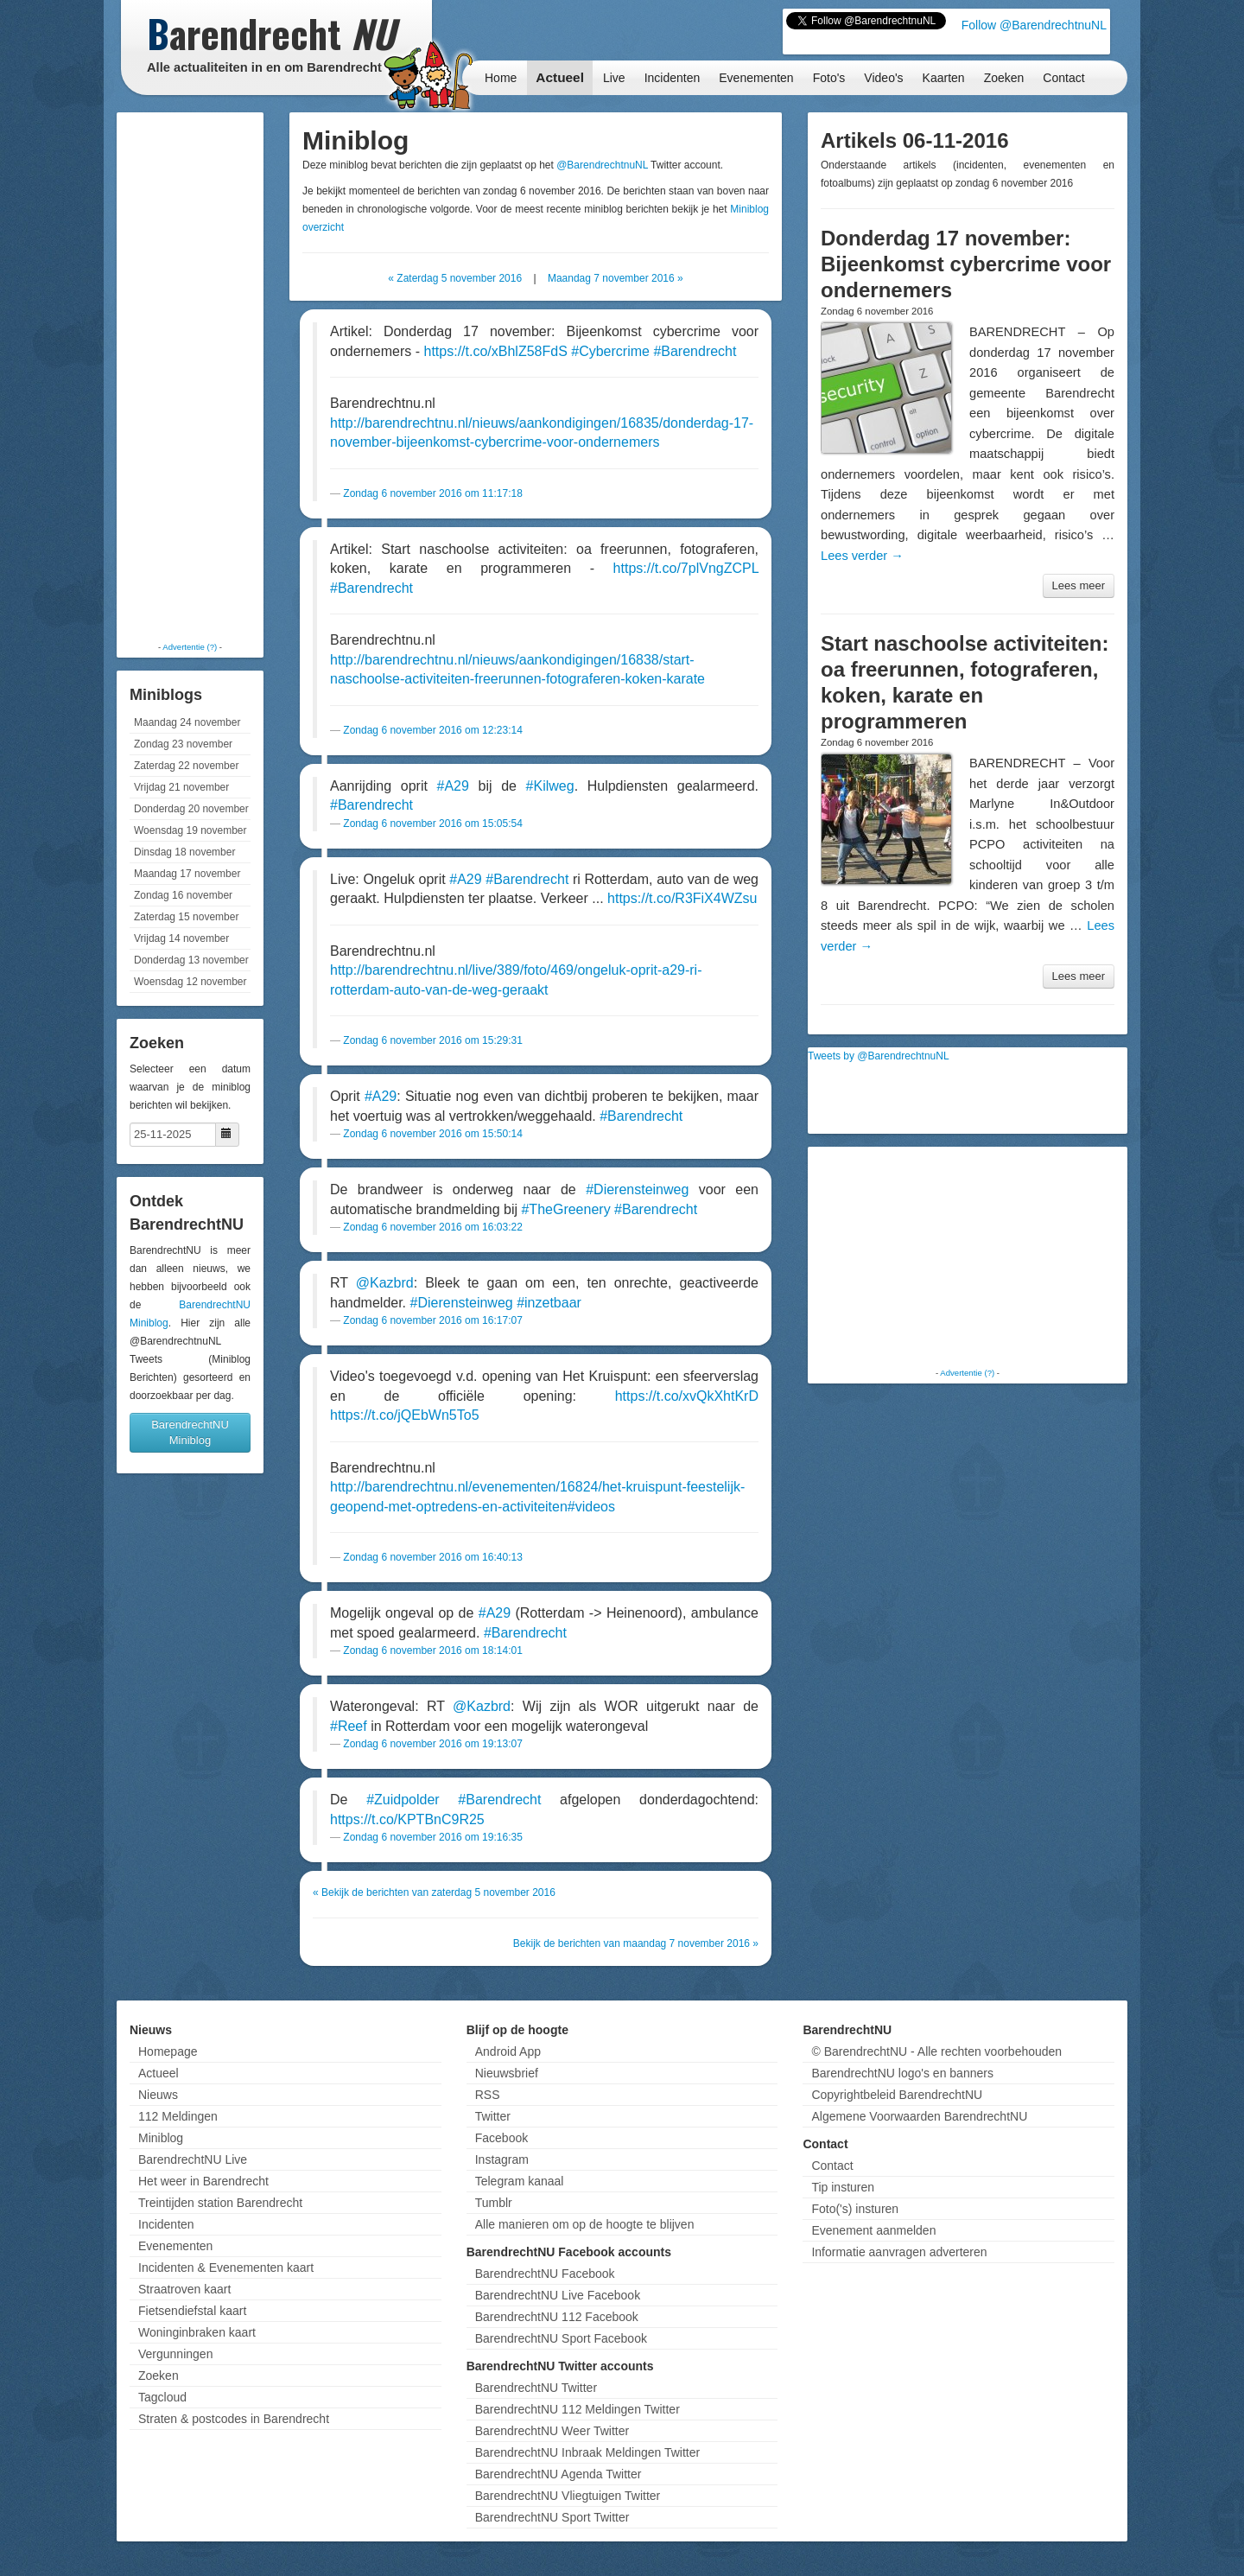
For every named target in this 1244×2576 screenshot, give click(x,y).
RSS (487, 2095)
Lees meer (1078, 585)
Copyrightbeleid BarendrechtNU (896, 2095)
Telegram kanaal (519, 2181)
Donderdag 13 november (191, 960)
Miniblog (160, 2138)
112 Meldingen (178, 2116)
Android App (508, 2051)
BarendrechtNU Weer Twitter (552, 2431)
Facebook (501, 2138)
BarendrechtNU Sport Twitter (552, 2517)
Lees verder (862, 556)
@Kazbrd (385, 1282)
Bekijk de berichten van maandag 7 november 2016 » (635, 1943)
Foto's (829, 78)
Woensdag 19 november (190, 830)
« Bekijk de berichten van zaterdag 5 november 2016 (434, 1892)
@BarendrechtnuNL (602, 165)
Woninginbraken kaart (197, 2332)
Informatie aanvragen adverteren (899, 2252)
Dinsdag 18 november (184, 852)
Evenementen (756, 78)
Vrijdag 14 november (181, 938)
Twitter (493, 2116)
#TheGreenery (565, 1209)
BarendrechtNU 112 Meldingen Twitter (577, 2409)
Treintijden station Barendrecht (220, 2203)
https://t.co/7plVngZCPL (685, 568)
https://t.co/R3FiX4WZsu (682, 898)
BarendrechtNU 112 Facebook (556, 2317)
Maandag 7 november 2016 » (615, 278)
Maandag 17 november (187, 874)
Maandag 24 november (187, 722)
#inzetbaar (549, 1302)
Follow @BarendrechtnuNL (1034, 25)
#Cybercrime (610, 351)
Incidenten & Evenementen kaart (226, 2267)
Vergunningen (175, 2354)
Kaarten (944, 78)
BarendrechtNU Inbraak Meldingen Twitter (587, 2452)
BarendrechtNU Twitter (536, 2388)
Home (501, 78)
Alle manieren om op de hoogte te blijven (585, 2224)
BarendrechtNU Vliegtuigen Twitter (568, 2496)
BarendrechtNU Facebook (545, 2273)
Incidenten (672, 78)
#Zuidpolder (403, 1799)
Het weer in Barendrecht (203, 2181)
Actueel (560, 77)
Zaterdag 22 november (186, 766)
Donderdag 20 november (191, 809)
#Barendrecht (694, 351)
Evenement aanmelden (873, 2230)
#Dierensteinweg (637, 1189)
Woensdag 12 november (190, 982)
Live (614, 78)
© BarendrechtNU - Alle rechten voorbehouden (936, 2051)
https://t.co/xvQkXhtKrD (686, 1396)
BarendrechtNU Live (192, 2159)
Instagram (502, 2159)
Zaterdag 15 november (186, 917)
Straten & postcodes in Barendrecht (233, 2419)
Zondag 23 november (183, 744)
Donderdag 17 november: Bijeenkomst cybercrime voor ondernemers (966, 264)
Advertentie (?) (189, 647)
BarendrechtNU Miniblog (190, 1432)
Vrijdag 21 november (181, 787)
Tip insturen (842, 2187)
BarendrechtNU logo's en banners (902, 2073)
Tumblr (493, 2203)
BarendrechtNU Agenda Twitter (558, 2474)
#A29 (453, 786)
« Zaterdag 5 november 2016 (455, 278)
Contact (1063, 78)
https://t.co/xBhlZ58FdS (496, 351)
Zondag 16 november (183, 895)
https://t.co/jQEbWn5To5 (404, 1415)
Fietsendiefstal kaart (192, 2311)
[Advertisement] (190, 376)
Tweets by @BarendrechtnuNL (878, 1056)
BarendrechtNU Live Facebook (557, 2295)
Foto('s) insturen (854, 2209)
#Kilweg (550, 786)
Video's (883, 78)
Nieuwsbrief (506, 2073)
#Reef (348, 1726)
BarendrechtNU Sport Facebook (561, 2338)
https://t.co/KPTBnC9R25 (407, 1819)
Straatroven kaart (184, 2289)
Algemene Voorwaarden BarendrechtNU (919, 2116)
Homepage (168, 2051)
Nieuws (158, 2095)
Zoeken (1004, 78)
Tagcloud (162, 2397)
